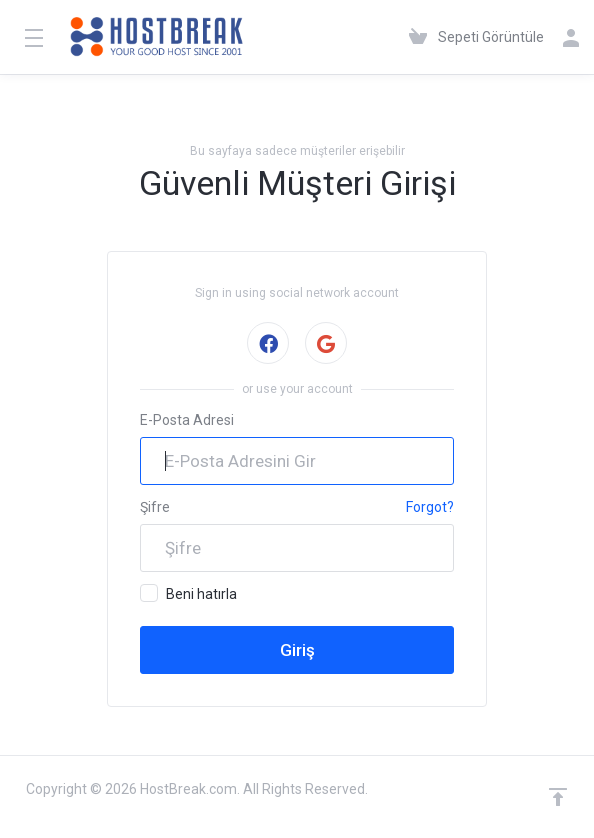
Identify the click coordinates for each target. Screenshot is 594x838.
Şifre (155, 507)
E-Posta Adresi (187, 420)
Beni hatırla (188, 593)
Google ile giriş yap (326, 343)
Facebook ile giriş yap (267, 343)
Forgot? (430, 507)
